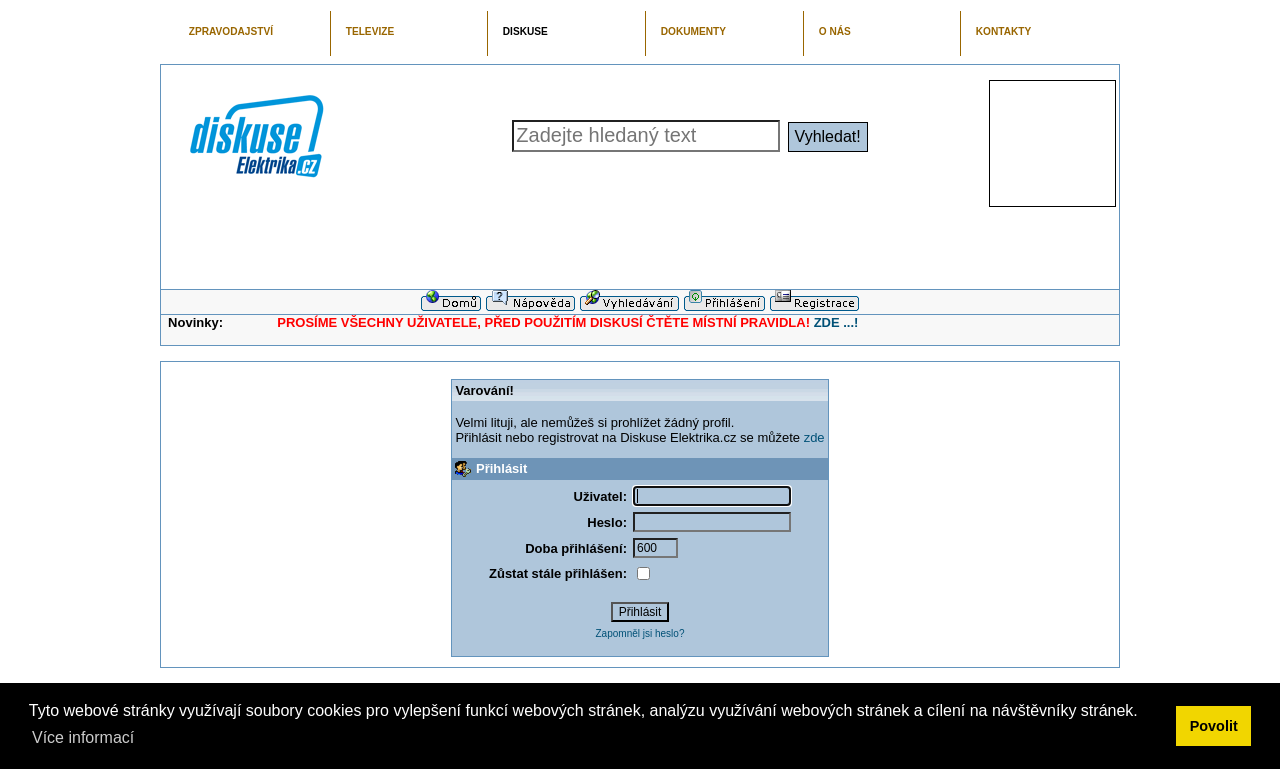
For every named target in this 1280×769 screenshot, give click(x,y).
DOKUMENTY (693, 31)
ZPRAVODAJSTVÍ (231, 31)
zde (814, 437)
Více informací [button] (83, 737)
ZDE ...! (836, 322)
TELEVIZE (370, 31)
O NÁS (835, 31)
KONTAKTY (1004, 31)
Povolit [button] (1214, 726)
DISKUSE (525, 31)
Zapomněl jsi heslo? (640, 633)
